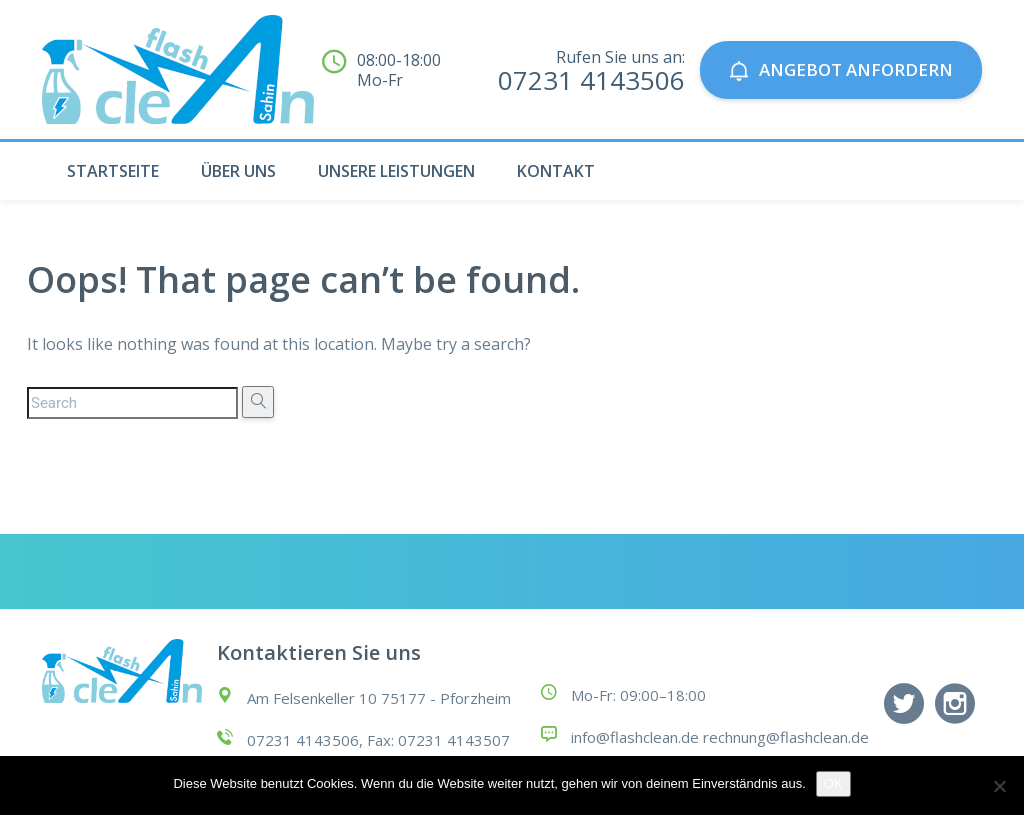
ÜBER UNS (238, 171)
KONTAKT (556, 171)
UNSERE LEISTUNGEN (396, 171)
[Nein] (999, 786)
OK (833, 783)
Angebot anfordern (841, 69)
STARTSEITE (113, 171)
